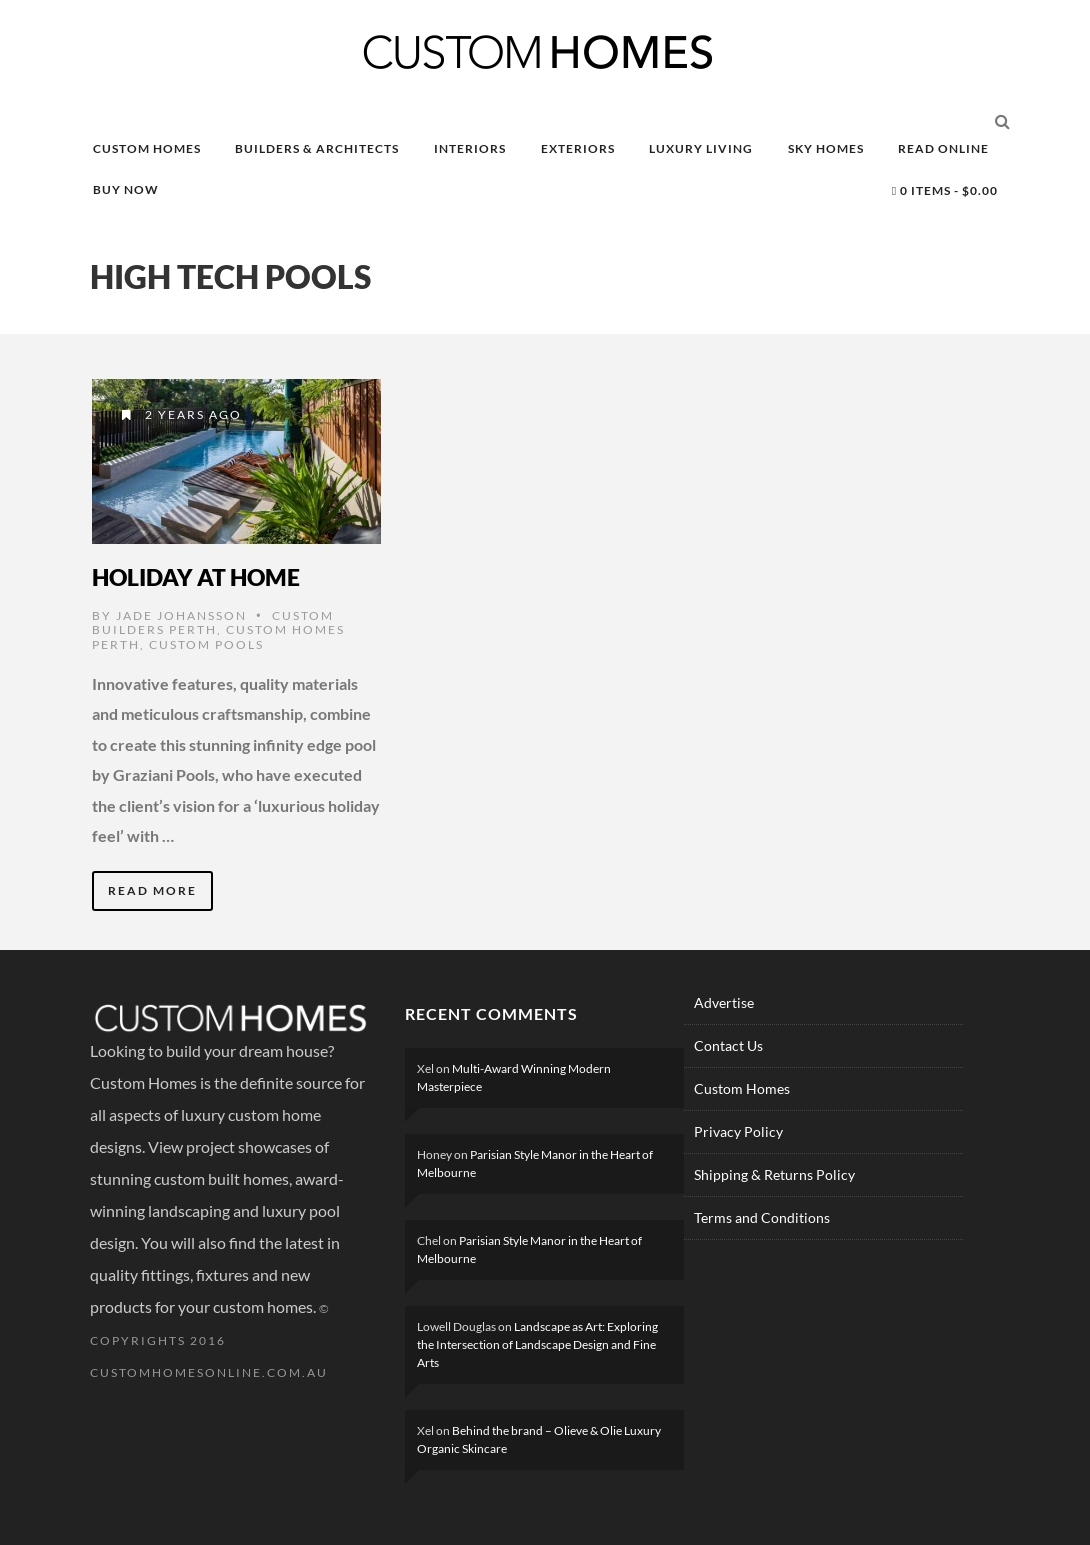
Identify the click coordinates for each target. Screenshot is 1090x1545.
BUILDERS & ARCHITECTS (317, 148)
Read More (152, 890)
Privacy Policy (738, 1131)
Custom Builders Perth (213, 622)
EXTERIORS (578, 148)
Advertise (724, 1002)
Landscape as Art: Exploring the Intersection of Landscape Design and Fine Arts (537, 1344)
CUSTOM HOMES (147, 148)
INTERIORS (470, 148)
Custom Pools (206, 644)
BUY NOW (126, 189)
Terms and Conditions (762, 1217)
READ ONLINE (943, 148)
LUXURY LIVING (701, 148)
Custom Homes (742, 1088)
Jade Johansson (181, 615)
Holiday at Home (196, 577)
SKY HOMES (826, 148)
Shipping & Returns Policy (774, 1174)
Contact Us (728, 1045)
